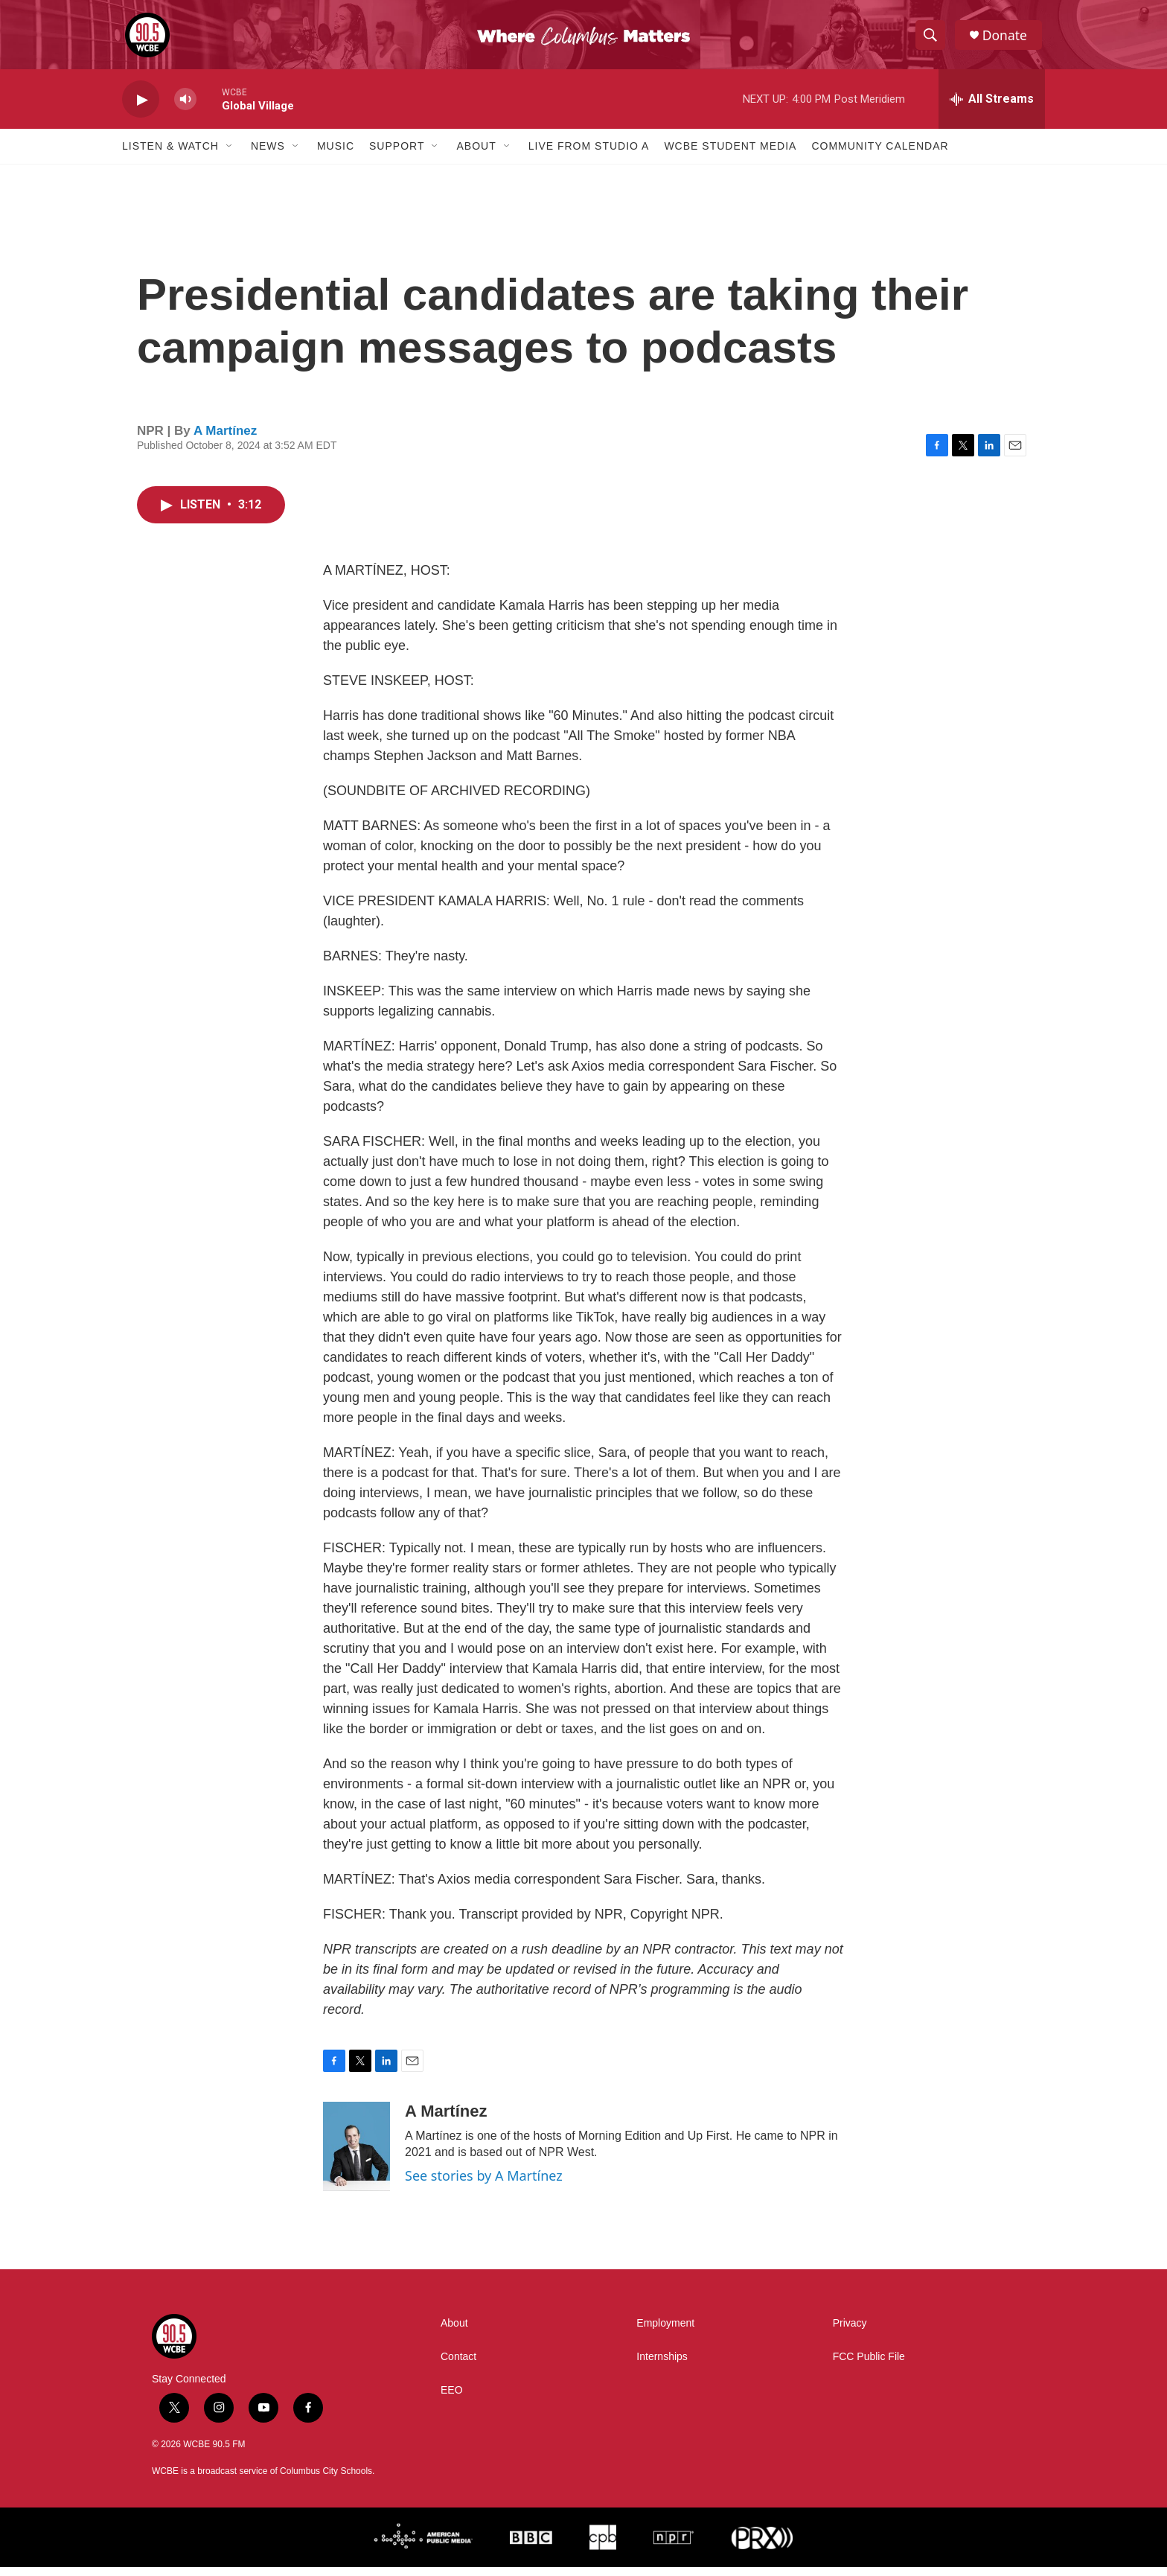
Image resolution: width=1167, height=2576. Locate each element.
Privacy (850, 2332)
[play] (141, 108)
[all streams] (992, 108)
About (476, 155)
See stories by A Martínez (484, 2184)
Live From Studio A (589, 155)
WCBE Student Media (730, 155)
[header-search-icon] (932, 39)
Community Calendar (879, 155)
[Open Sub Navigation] (230, 155)
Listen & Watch (170, 155)
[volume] (185, 108)
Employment (665, 2332)
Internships (661, 2365)
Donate (1007, 39)
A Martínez (225, 439)
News (268, 155)
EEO (452, 2399)
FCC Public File (869, 2365)
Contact (458, 2365)
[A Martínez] (356, 2155)
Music (335, 155)
